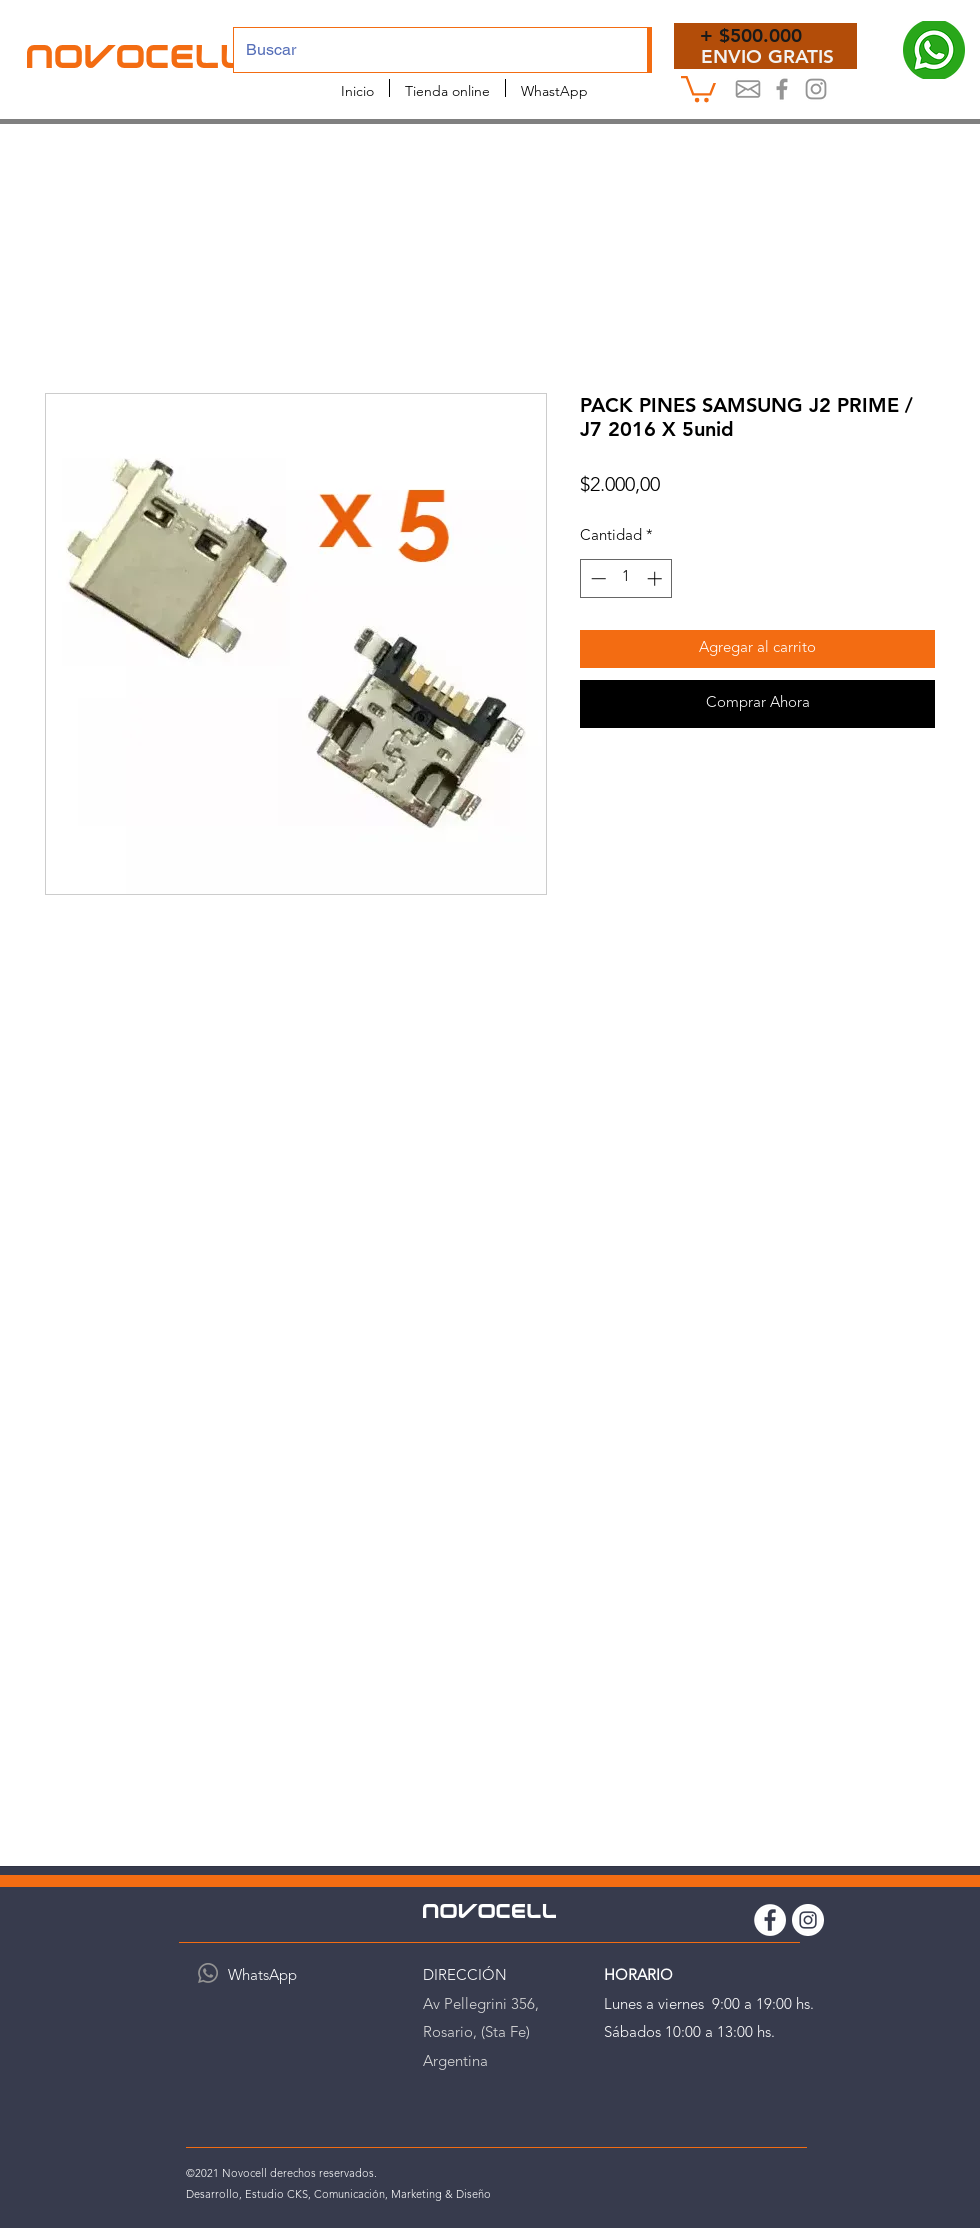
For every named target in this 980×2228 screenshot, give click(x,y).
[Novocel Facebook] (782, 89)
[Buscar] (425, 50)
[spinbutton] (626, 578)
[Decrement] (596, 578)
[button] (698, 87)
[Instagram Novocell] (816, 89)
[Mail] (748, 89)
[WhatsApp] (208, 1973)
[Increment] (656, 578)
